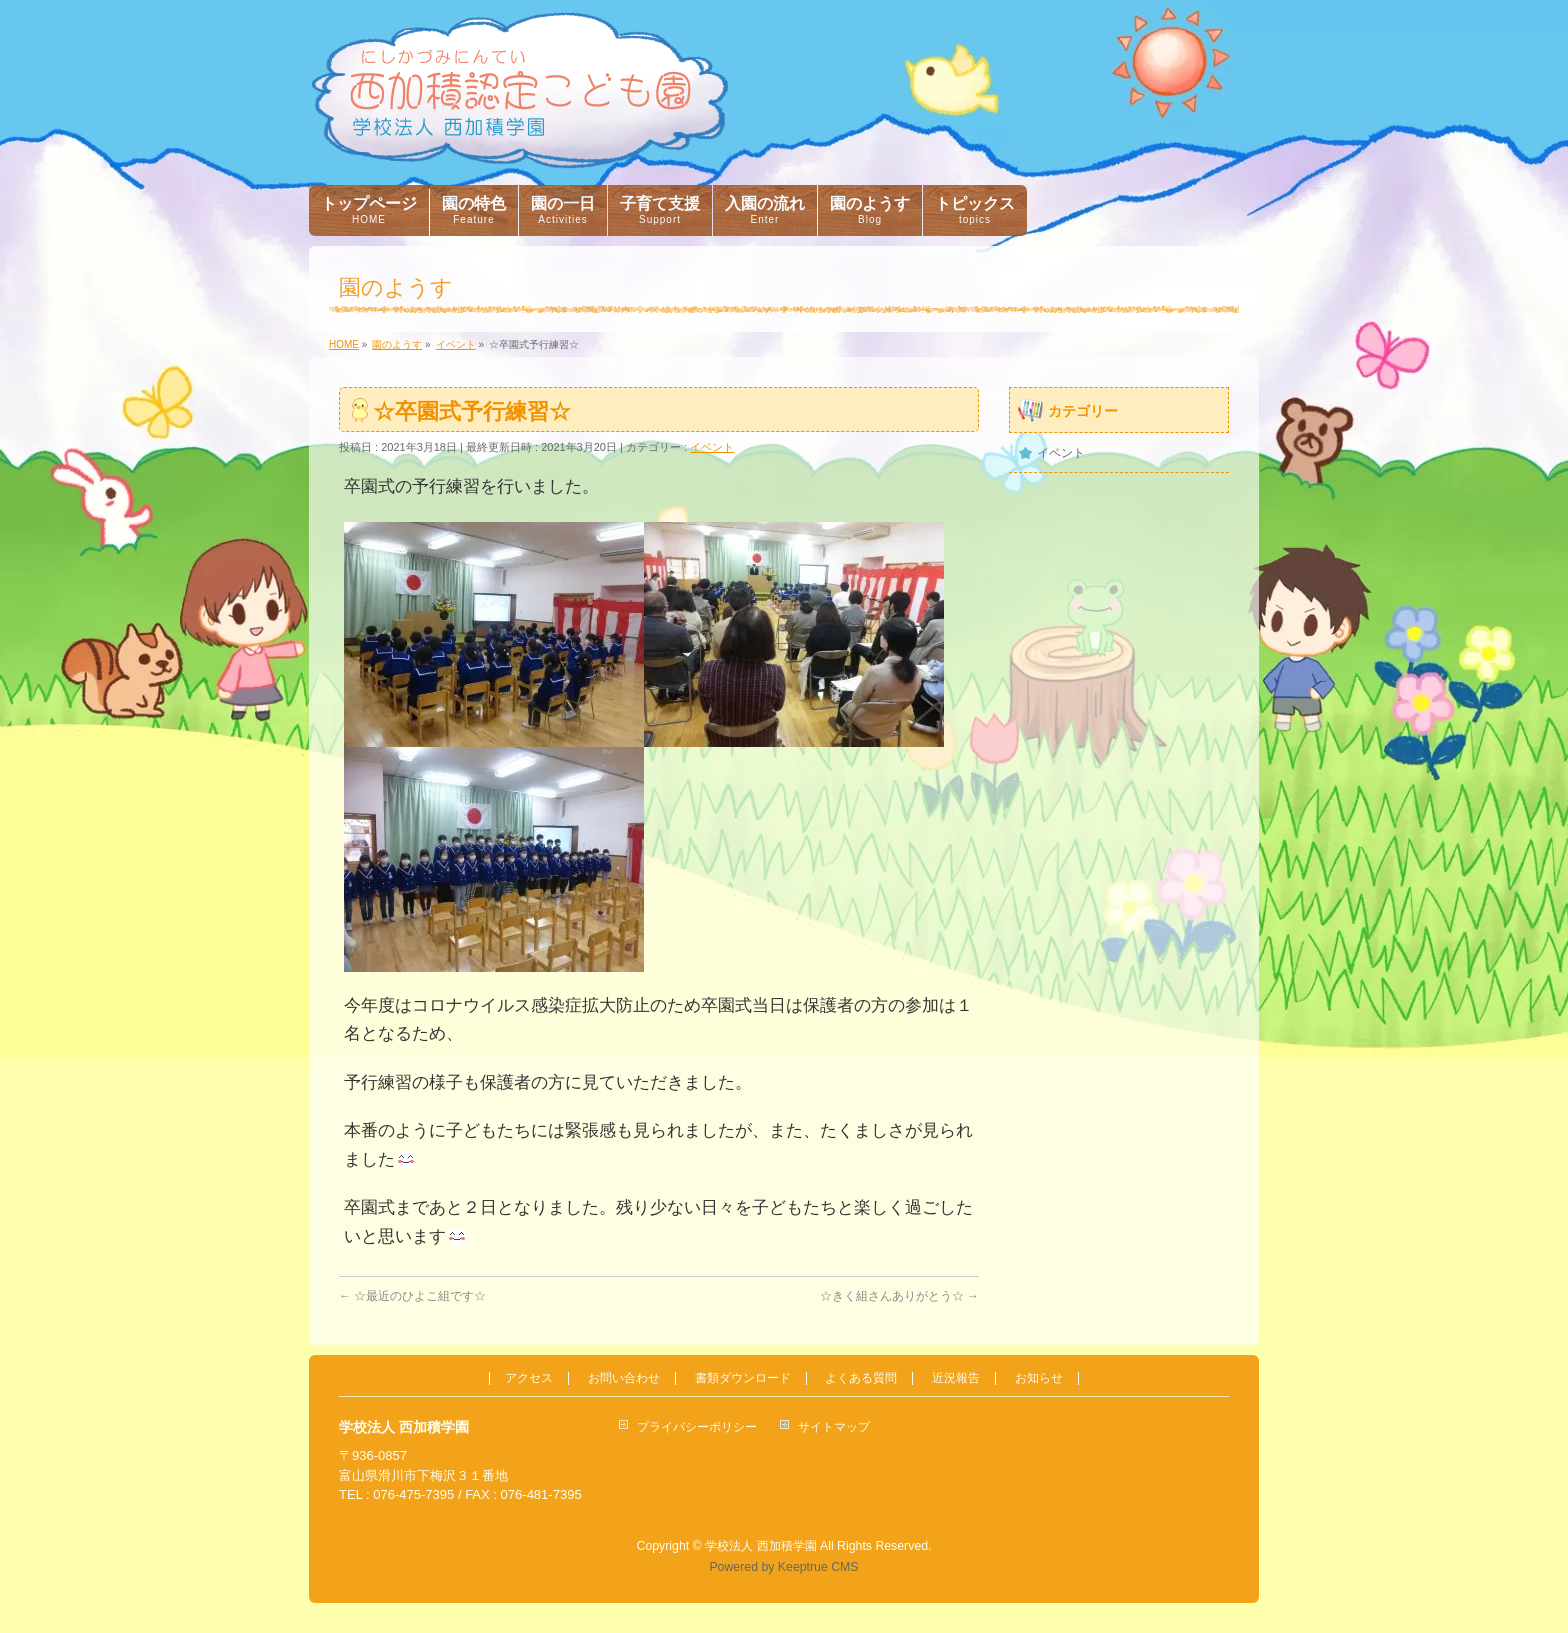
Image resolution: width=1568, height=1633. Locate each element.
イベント (712, 447)
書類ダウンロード (743, 1378)
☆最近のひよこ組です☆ (412, 1296)
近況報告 (956, 1378)
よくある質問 (861, 1378)
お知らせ (1039, 1378)
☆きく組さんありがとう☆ (899, 1296)
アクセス (529, 1378)
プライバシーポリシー (697, 1427)
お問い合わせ (624, 1378)
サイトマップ (834, 1427)
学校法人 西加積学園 (760, 1546)
